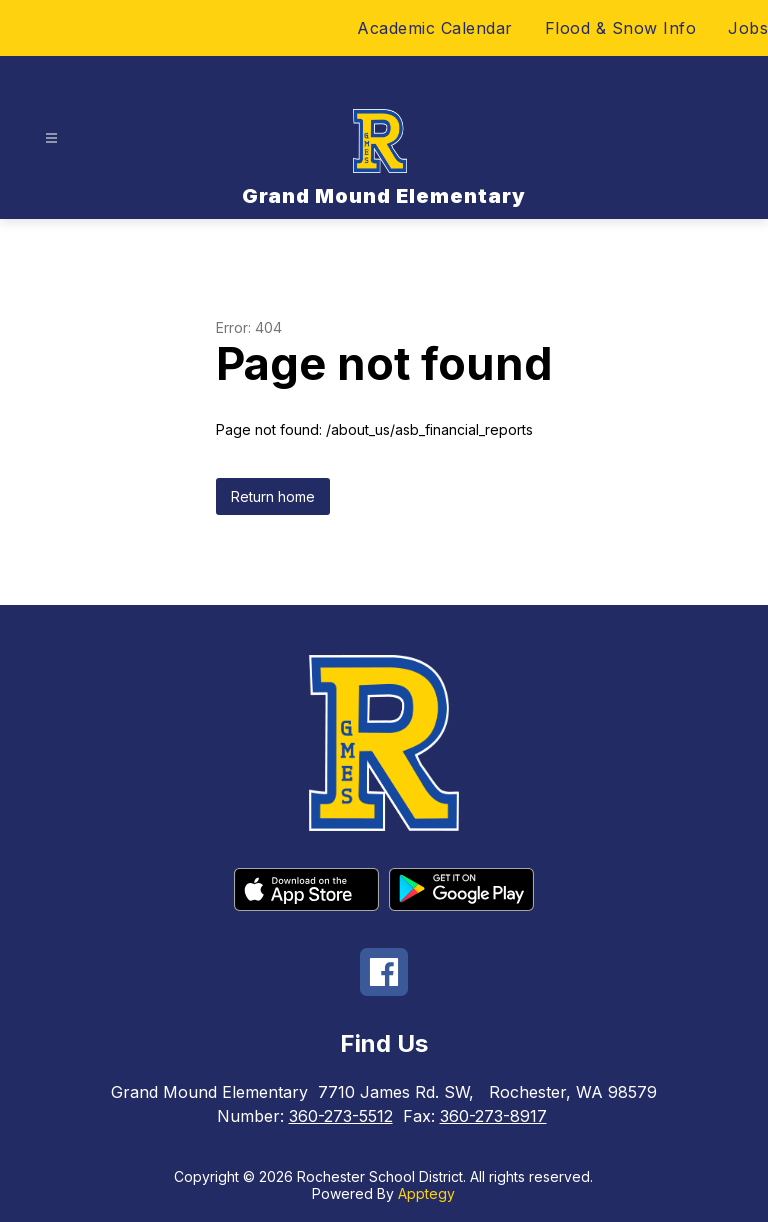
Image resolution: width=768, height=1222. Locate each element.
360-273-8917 (493, 1116)
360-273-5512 (341, 1116)
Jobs (748, 28)
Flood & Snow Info (621, 28)
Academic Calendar (435, 28)
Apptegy (426, 1193)
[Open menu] (51, 138)
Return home (273, 496)
